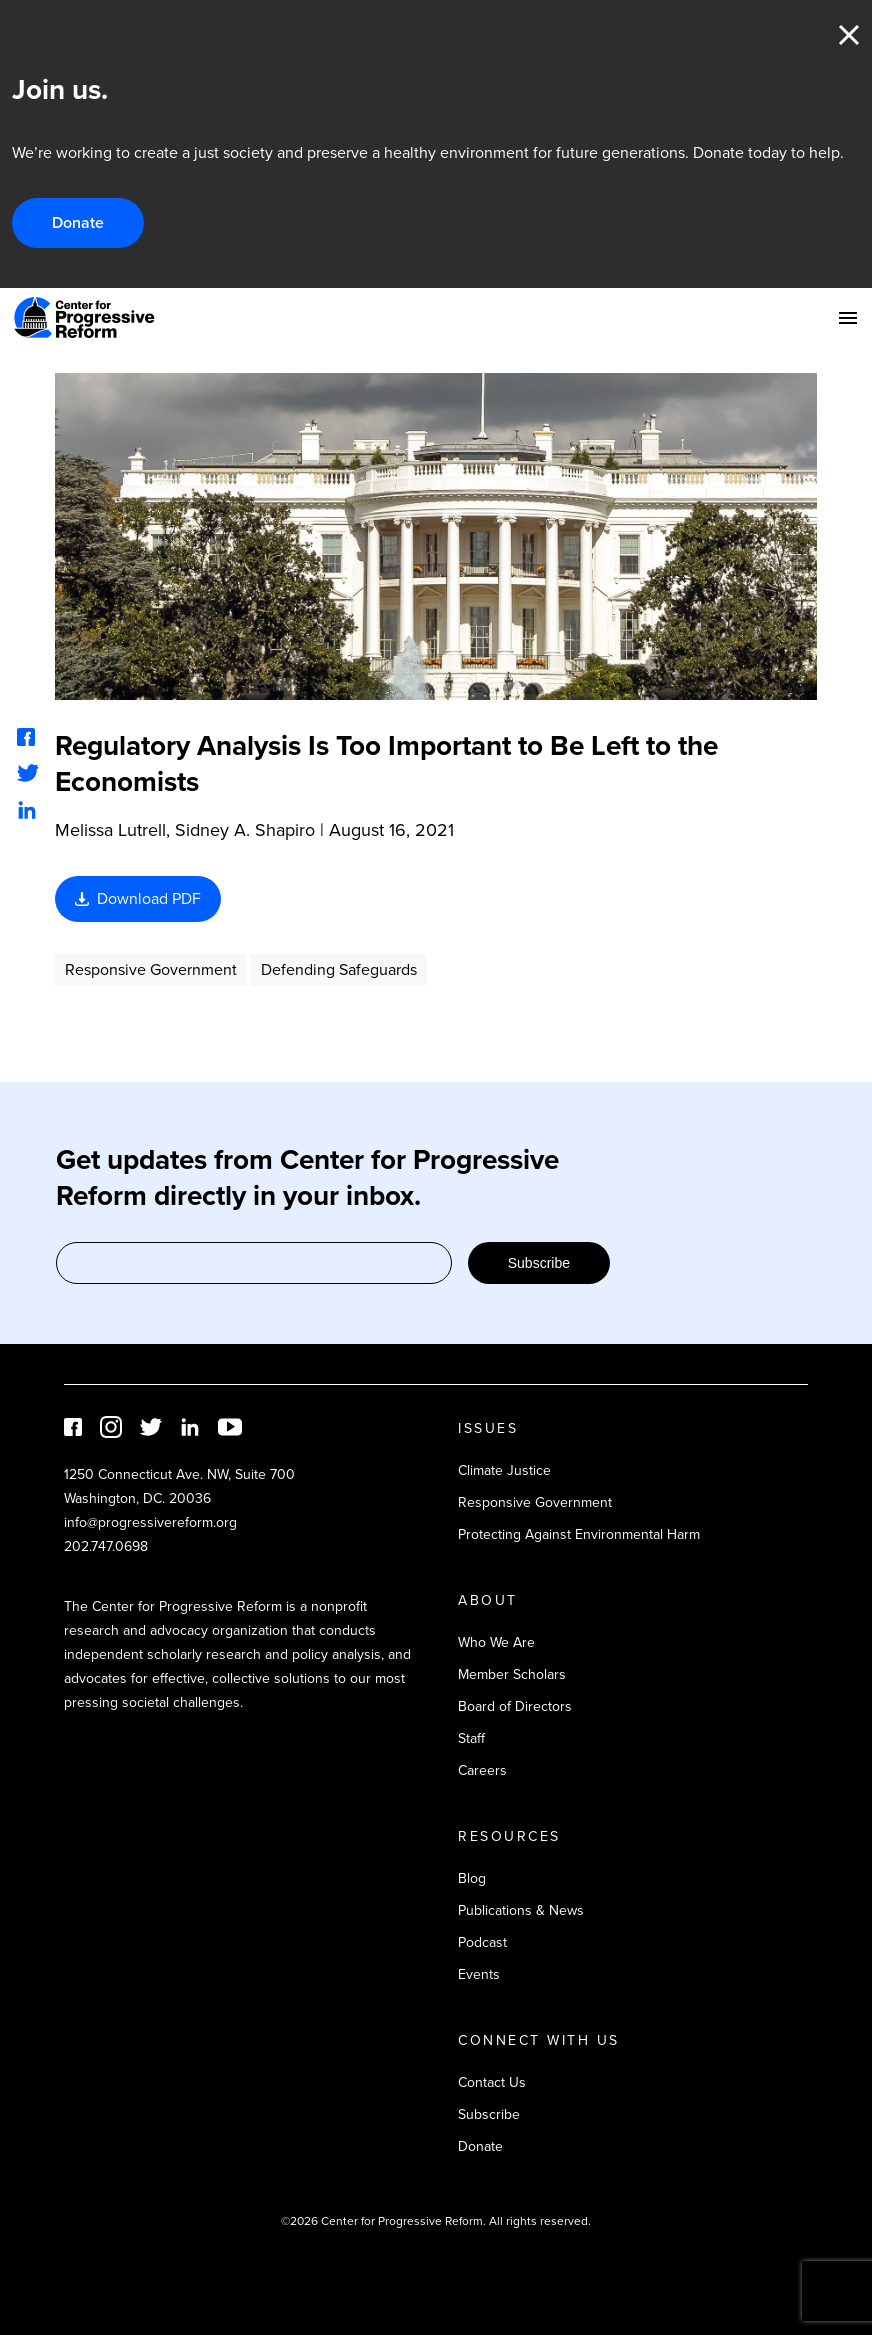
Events (479, 1974)
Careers (482, 1770)
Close (849, 35)
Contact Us (492, 2082)
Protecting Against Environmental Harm (579, 1534)
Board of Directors (515, 1706)
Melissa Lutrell (110, 830)
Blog (472, 1878)
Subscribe (539, 1263)
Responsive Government (151, 969)
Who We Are (496, 1642)
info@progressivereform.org (150, 1522)
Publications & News (521, 1910)
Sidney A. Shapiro (245, 830)
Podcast (482, 1942)
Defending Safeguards (339, 969)
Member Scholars (512, 1674)
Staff (471, 1738)
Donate (78, 222)
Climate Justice (504, 1470)
